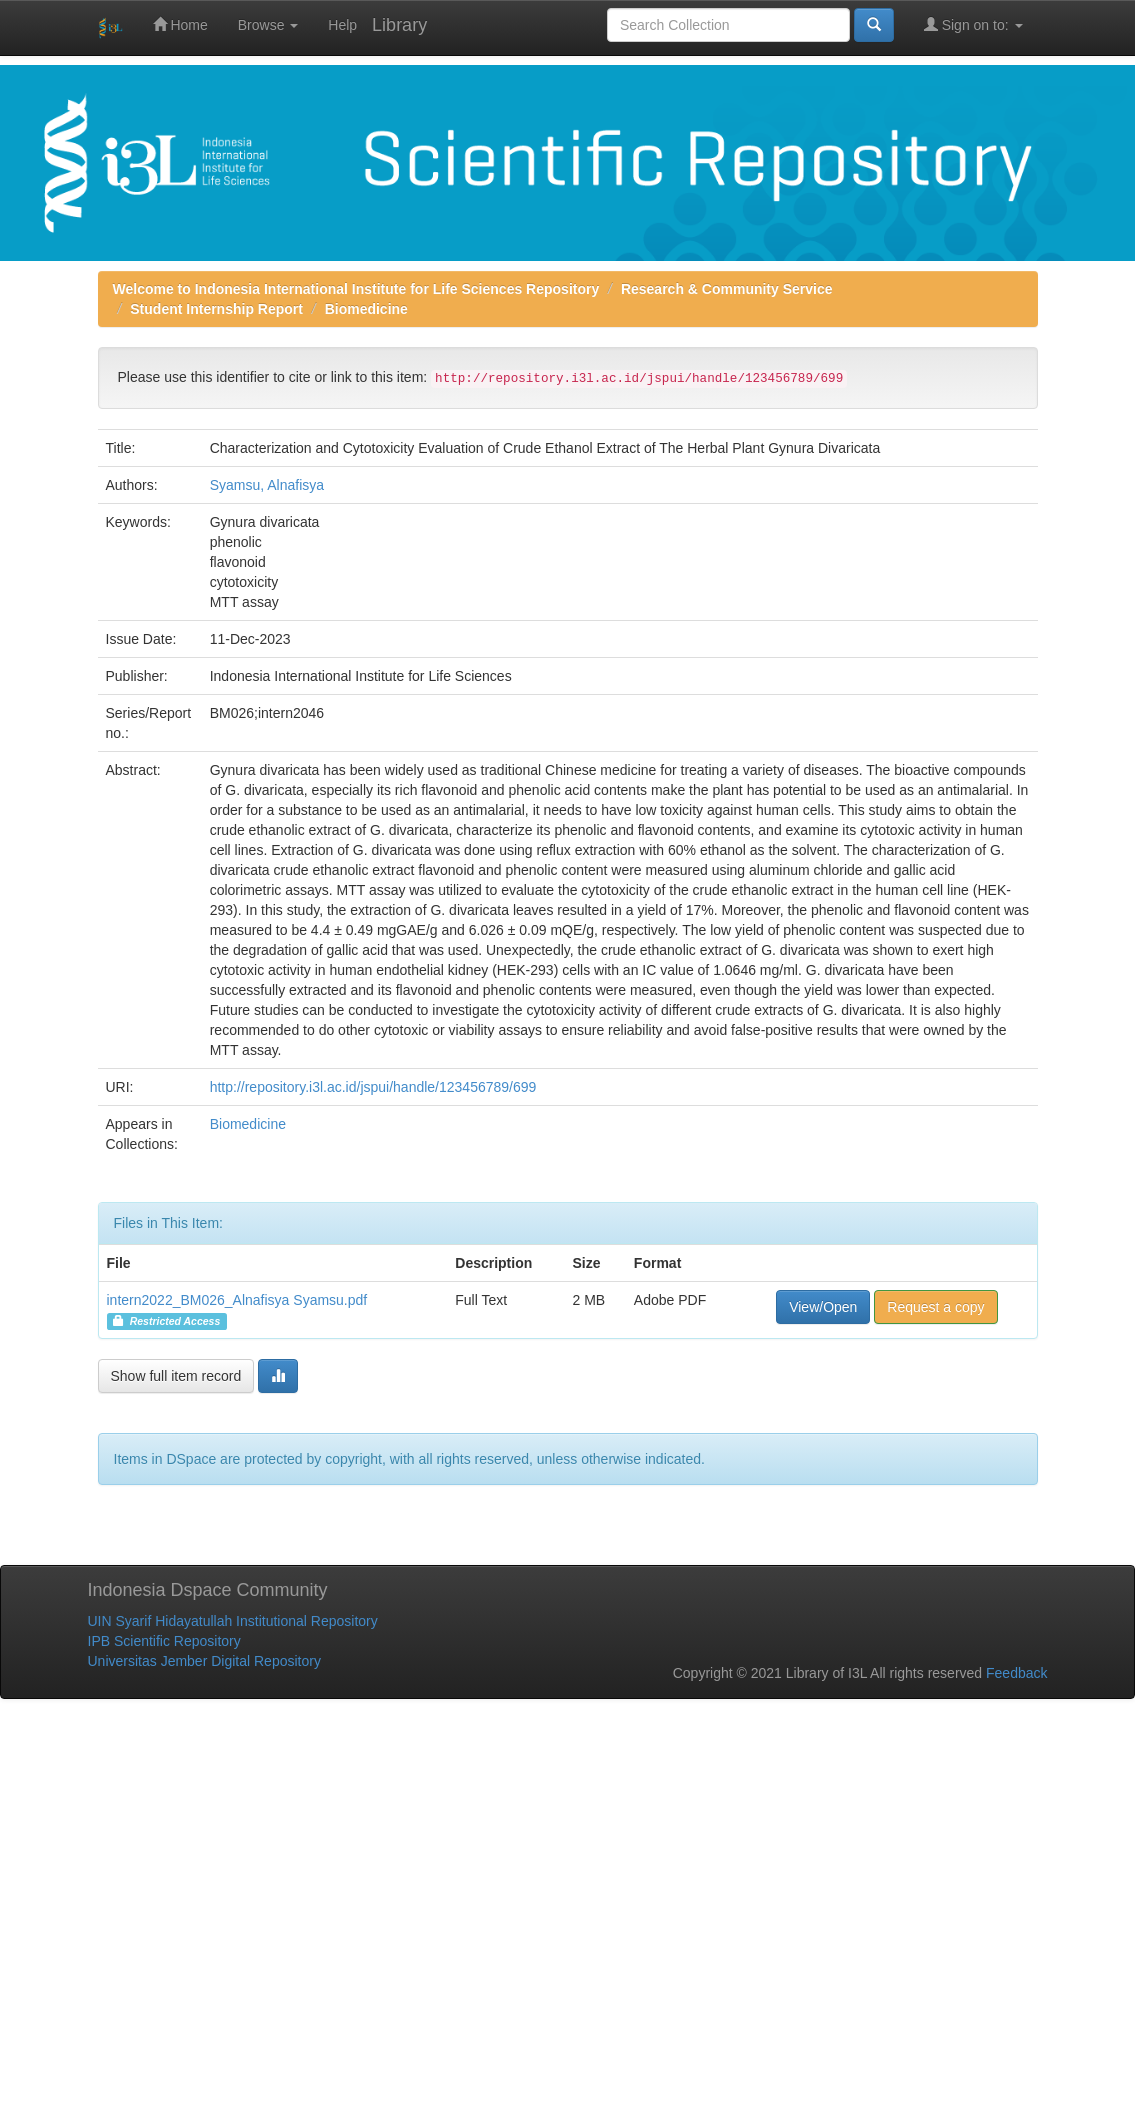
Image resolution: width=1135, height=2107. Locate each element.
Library (399, 25)
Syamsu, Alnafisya (267, 485)
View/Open (823, 1307)
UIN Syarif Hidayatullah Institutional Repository (233, 1621)
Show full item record (176, 1376)
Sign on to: (973, 24)
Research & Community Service (727, 289)
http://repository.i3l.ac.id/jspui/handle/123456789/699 (373, 1087)
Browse (268, 25)
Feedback (1016, 1673)
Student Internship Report (216, 309)
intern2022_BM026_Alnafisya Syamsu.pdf (237, 1300)
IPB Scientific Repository (164, 1641)
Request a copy (935, 1307)
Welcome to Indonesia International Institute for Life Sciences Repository (356, 289)
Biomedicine (366, 309)
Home (180, 24)
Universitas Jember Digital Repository (204, 1661)
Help (342, 25)
